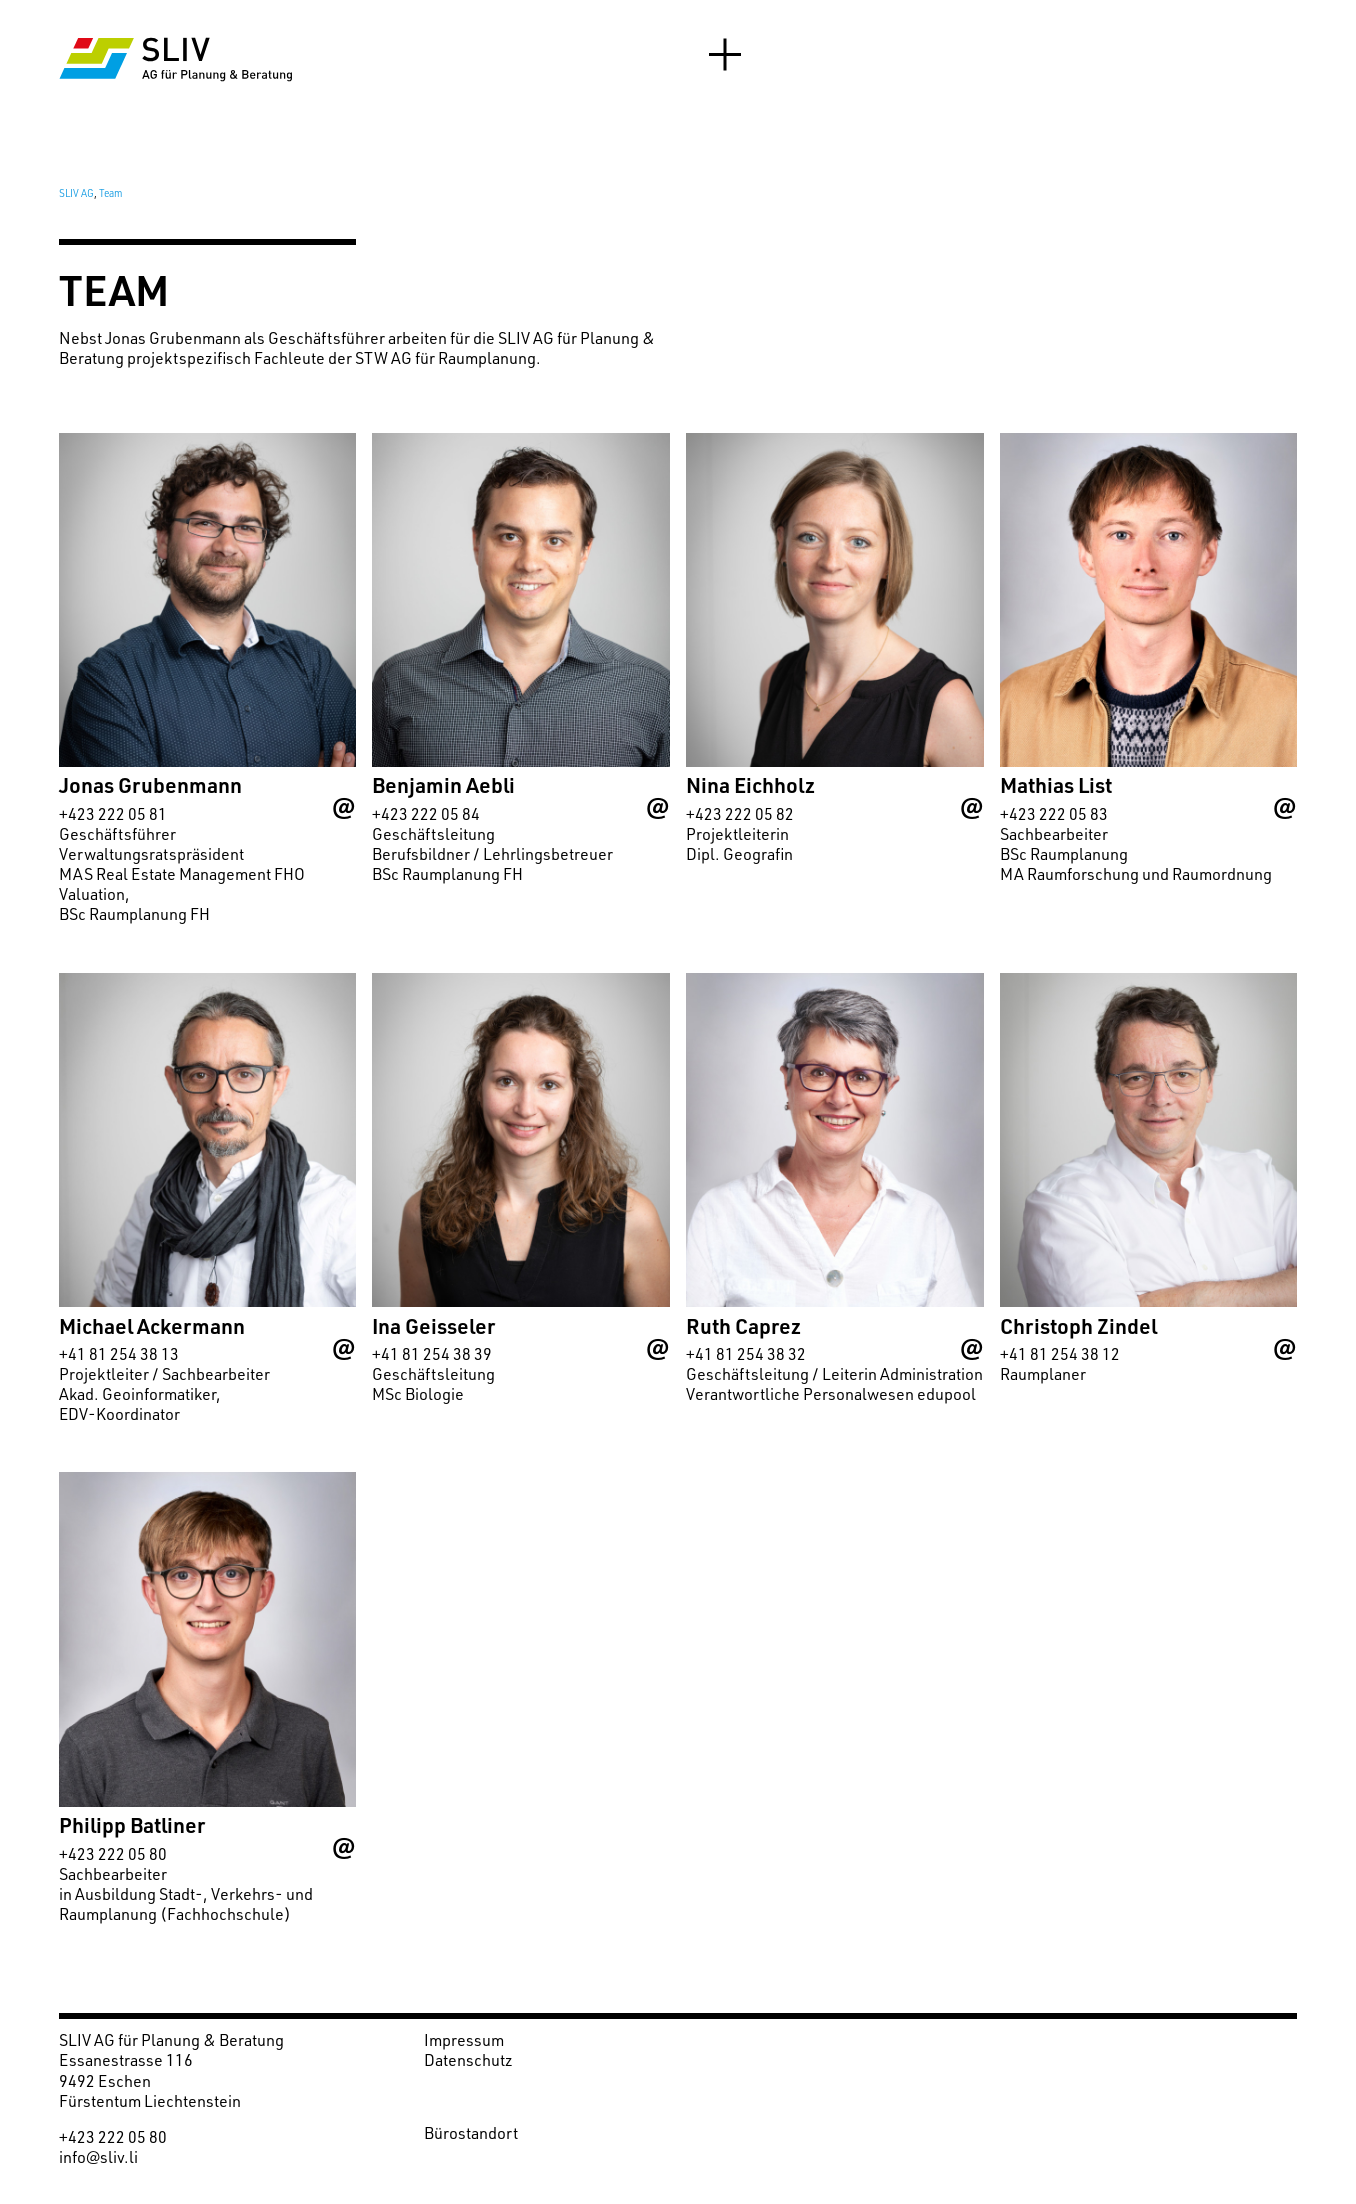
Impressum (464, 2040)
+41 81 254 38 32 (746, 1354)
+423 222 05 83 (1054, 814)
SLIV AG (76, 193)
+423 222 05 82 (740, 814)
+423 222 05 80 (113, 1854)
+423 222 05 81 (113, 814)
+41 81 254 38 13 (119, 1354)
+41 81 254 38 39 (432, 1354)
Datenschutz (468, 2060)
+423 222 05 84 (426, 814)
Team (110, 193)
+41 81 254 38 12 (1060, 1354)
